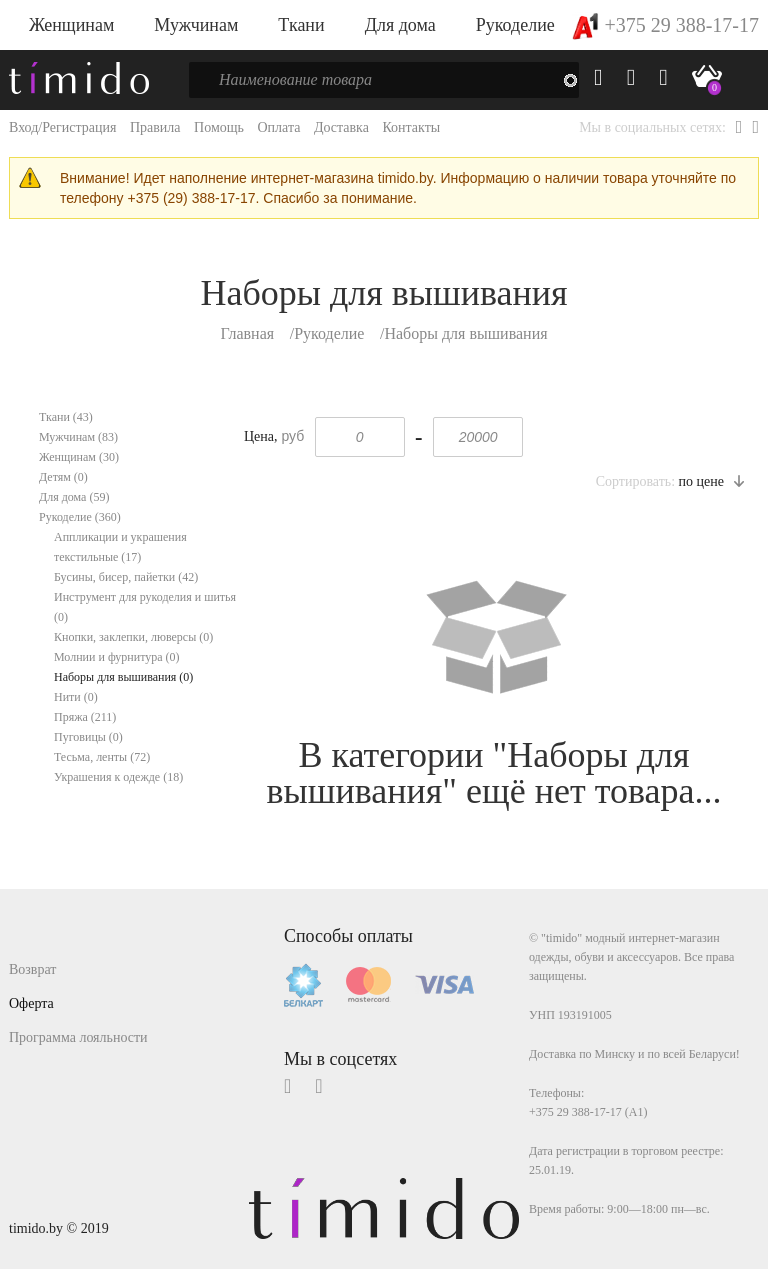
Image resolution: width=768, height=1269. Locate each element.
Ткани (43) (66, 417)
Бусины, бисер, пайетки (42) (126, 577)
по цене (711, 481)
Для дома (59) (74, 497)
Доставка (341, 127)
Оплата (278, 127)
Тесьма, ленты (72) (102, 757)
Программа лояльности (78, 1037)
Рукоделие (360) (80, 517)
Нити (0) (76, 697)
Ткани (301, 25)
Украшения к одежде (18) (118, 777)
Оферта (31, 1003)
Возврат (32, 969)
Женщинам (71, 25)
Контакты (411, 127)
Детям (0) (63, 477)
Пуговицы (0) (88, 737)
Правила (155, 127)
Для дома (400, 25)
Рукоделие (515, 25)
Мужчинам (196, 25)
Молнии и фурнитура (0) (117, 657)
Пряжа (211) (85, 717)
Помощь (219, 127)
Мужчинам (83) (78, 437)
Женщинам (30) (79, 457)
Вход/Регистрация (62, 127)
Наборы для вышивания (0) (123, 677)
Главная (247, 333)
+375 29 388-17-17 (665, 25)
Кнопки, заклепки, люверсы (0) (133, 637)
